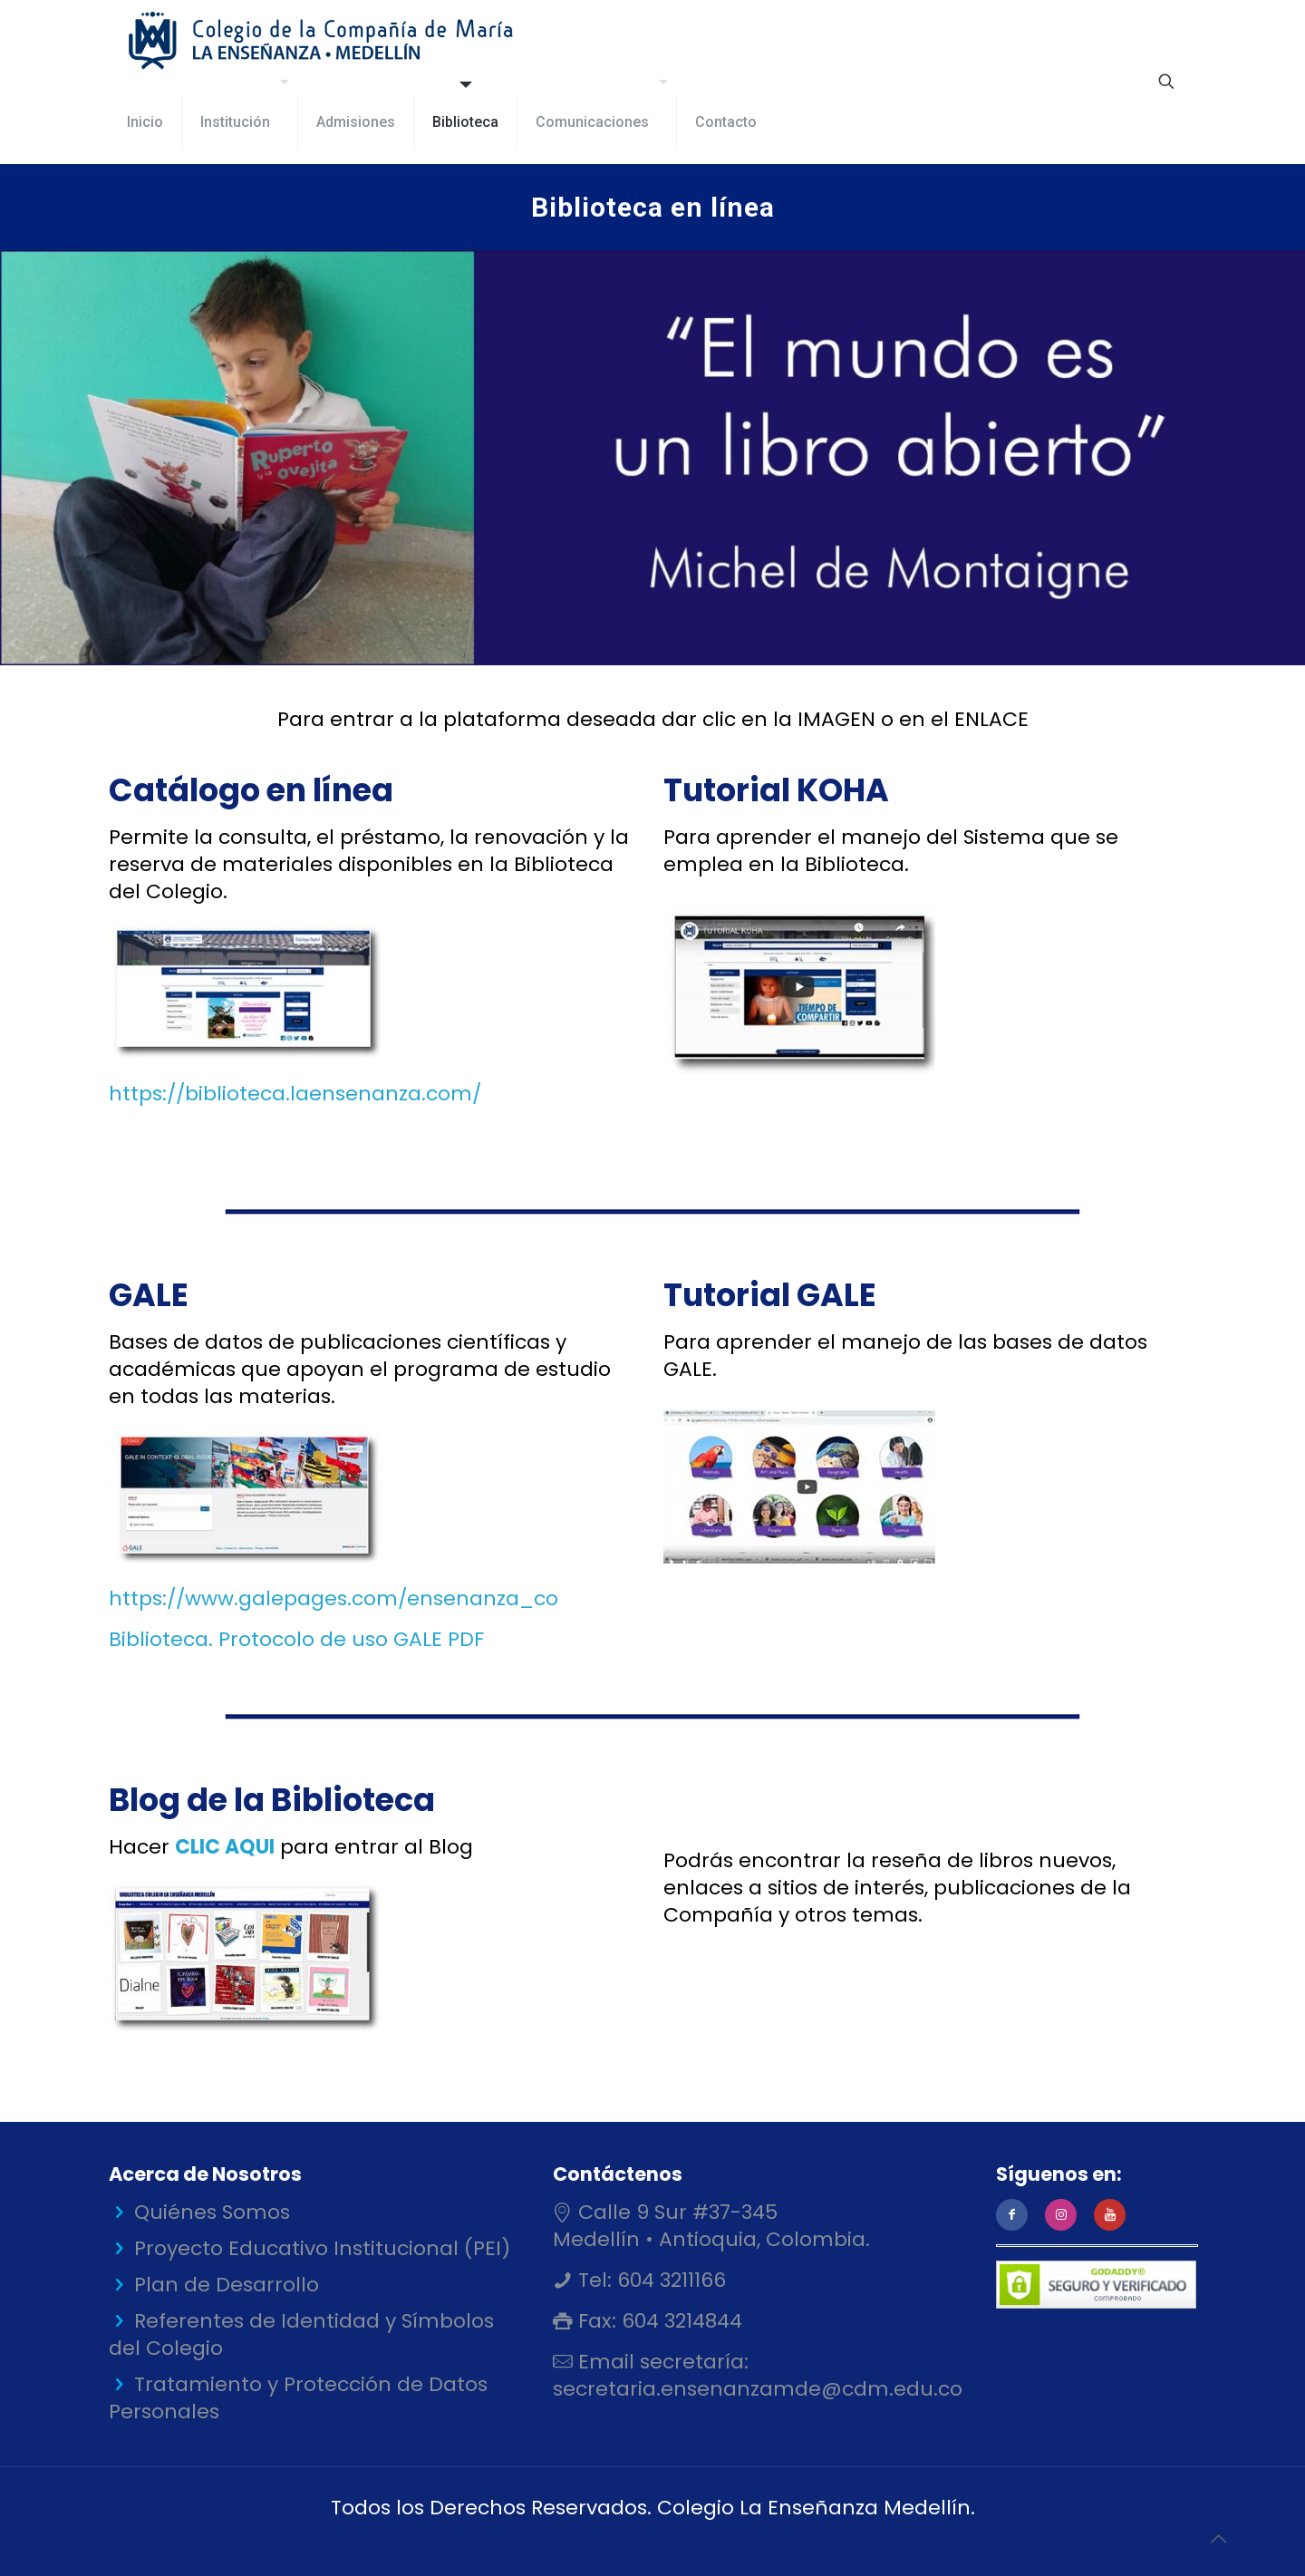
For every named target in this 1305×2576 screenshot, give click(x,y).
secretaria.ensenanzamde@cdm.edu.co (757, 2389)
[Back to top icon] (1218, 2539)
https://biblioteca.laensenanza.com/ (295, 1094)
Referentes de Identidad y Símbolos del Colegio (301, 2334)
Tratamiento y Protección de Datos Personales (298, 2398)
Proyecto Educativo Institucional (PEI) (322, 2248)
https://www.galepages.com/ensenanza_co (333, 1598)
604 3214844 (679, 2321)
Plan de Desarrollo (226, 2285)
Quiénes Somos (212, 2212)
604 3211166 (669, 2280)
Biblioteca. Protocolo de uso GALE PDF (296, 1639)
